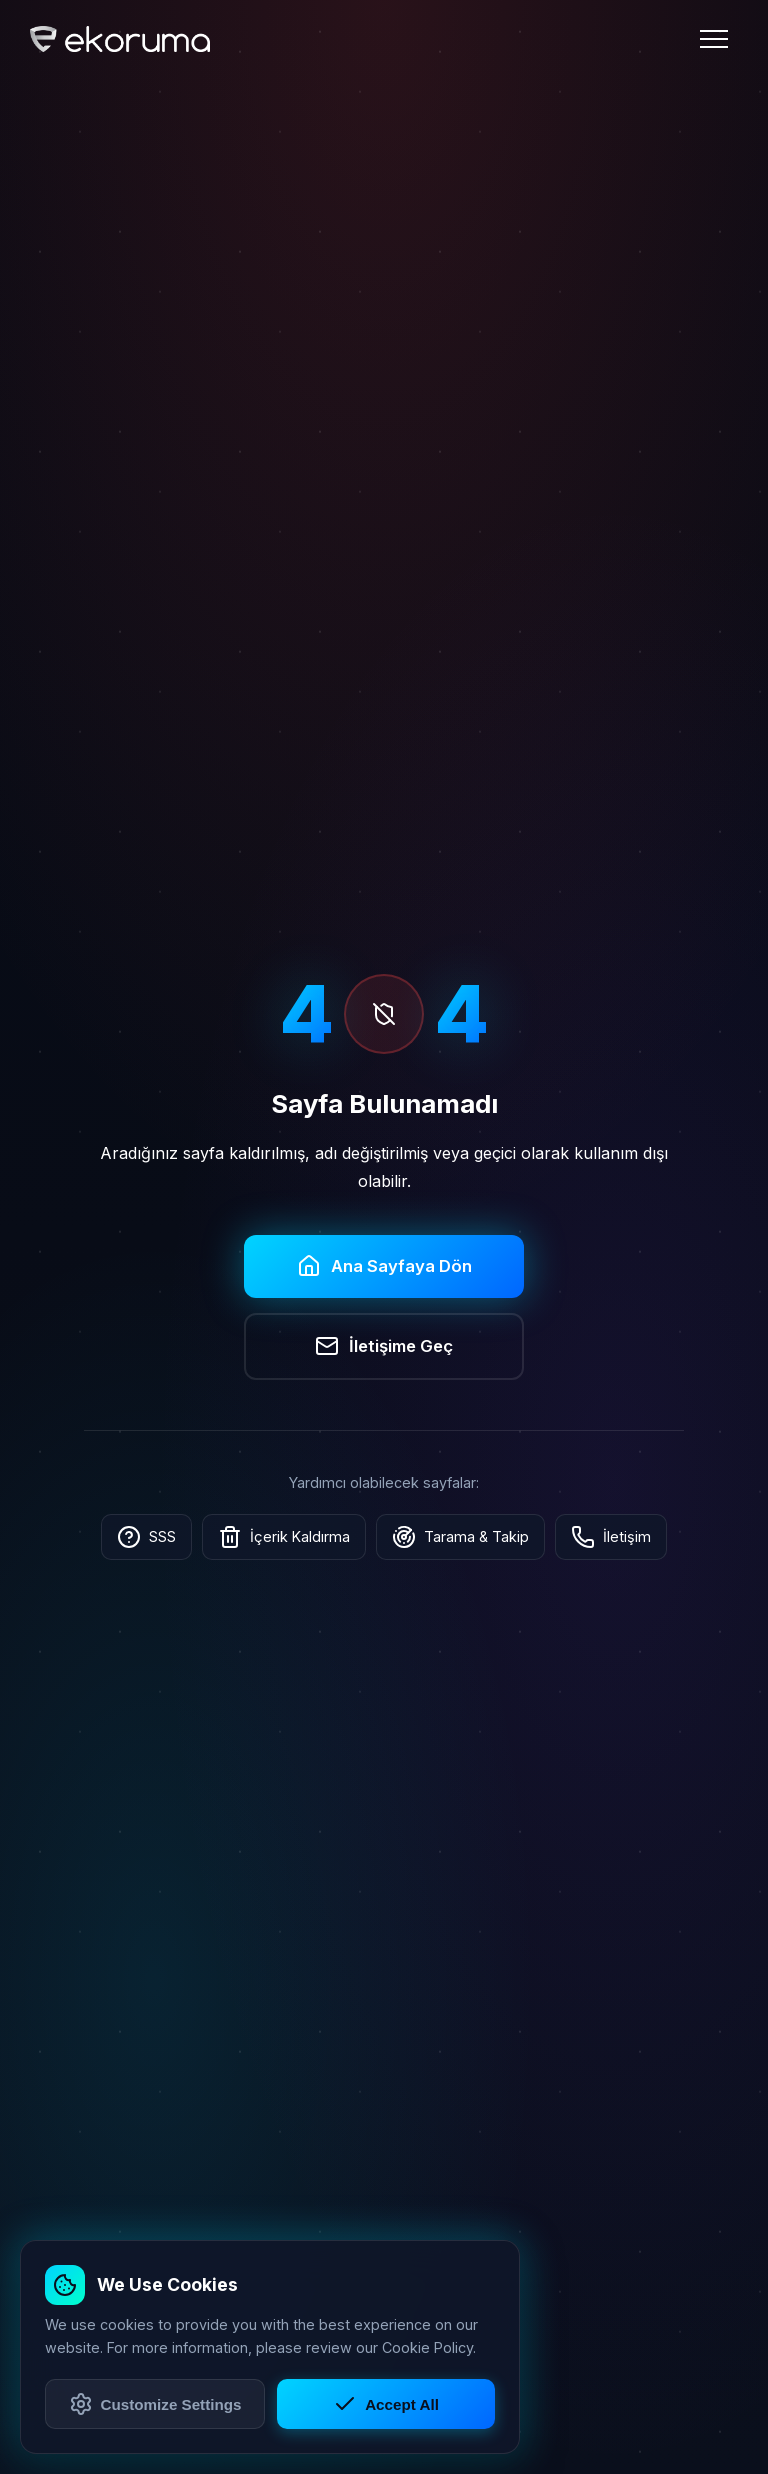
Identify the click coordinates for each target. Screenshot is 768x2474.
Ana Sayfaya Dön (384, 1266)
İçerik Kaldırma (284, 1537)
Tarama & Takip (460, 1537)
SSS (146, 1537)
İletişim (611, 1537)
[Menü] (714, 39)
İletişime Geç (384, 1346)
